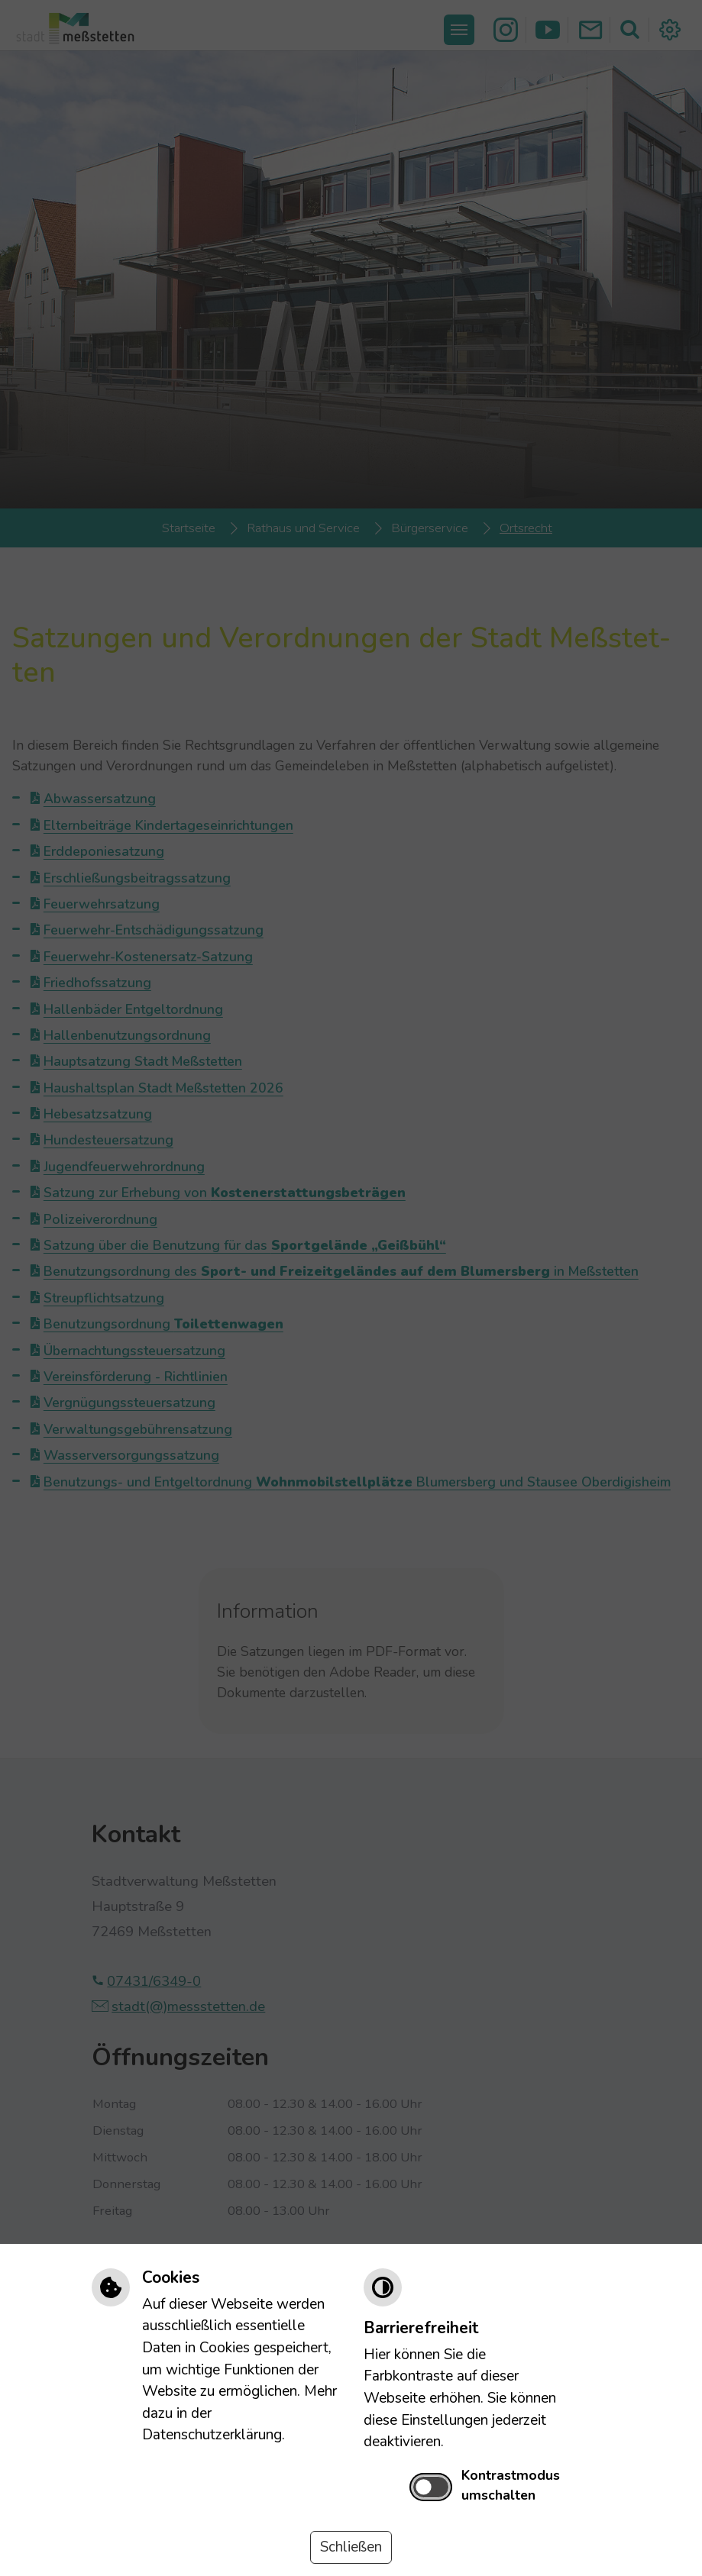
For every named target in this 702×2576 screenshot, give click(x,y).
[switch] (431, 2487)
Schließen (351, 2547)
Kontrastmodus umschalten (510, 2485)
